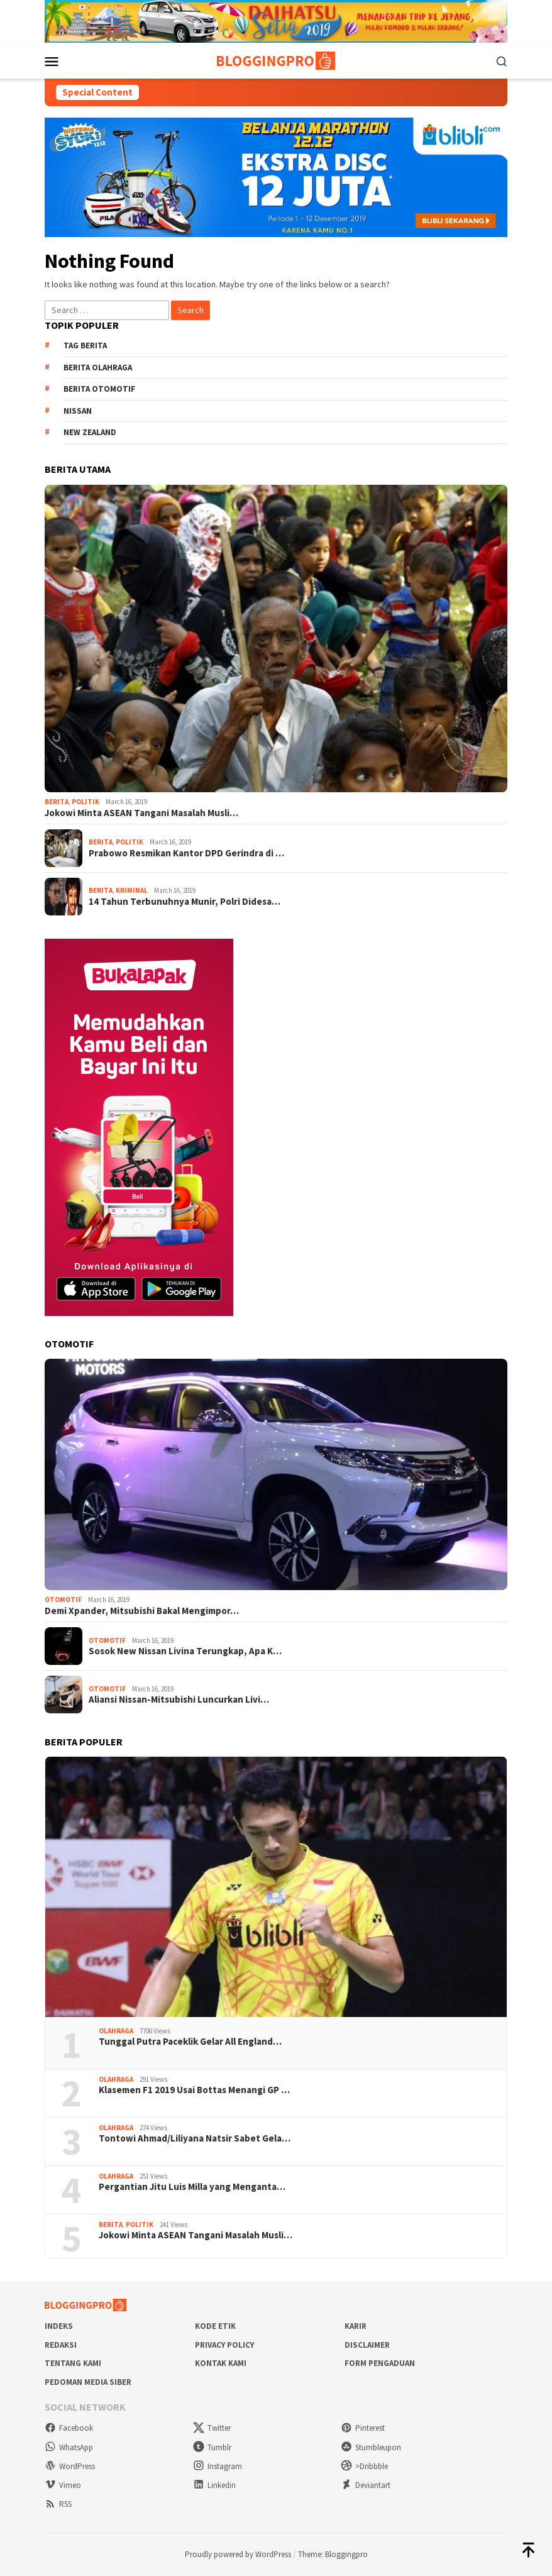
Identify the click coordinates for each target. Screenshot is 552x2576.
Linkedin (214, 2485)
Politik (85, 801)
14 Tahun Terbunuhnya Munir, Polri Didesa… (184, 901)
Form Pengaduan (380, 2363)
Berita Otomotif (99, 389)
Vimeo (63, 2485)
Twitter (212, 2428)
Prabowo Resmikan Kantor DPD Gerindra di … (186, 853)
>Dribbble (364, 2466)
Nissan (77, 411)
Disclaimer (367, 2345)
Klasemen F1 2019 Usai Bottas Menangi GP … (194, 2090)
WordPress (70, 2466)
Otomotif (63, 1599)
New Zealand (89, 432)
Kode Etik (215, 2326)
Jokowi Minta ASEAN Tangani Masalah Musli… (141, 813)
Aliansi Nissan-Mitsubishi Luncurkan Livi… (179, 1699)
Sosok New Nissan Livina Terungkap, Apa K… (185, 1651)
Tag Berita (85, 345)
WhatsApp (69, 2447)
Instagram (217, 2466)
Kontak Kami (220, 2363)
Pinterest (363, 2428)
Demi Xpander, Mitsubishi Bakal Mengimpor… (142, 1611)
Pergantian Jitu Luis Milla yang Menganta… (192, 2186)
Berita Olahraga (97, 367)
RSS (58, 2504)
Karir (356, 2326)
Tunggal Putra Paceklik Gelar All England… (190, 2041)
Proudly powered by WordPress (238, 2554)
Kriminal (132, 890)
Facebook (69, 2428)
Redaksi (61, 2345)
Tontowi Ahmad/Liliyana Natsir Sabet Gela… (194, 2138)
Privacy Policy (224, 2345)
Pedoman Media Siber (88, 2382)
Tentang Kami (73, 2363)
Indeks (59, 2326)
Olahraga (116, 2030)
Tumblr (212, 2447)
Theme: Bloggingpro (333, 2554)
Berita (57, 801)
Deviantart (365, 2485)
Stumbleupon (371, 2447)
